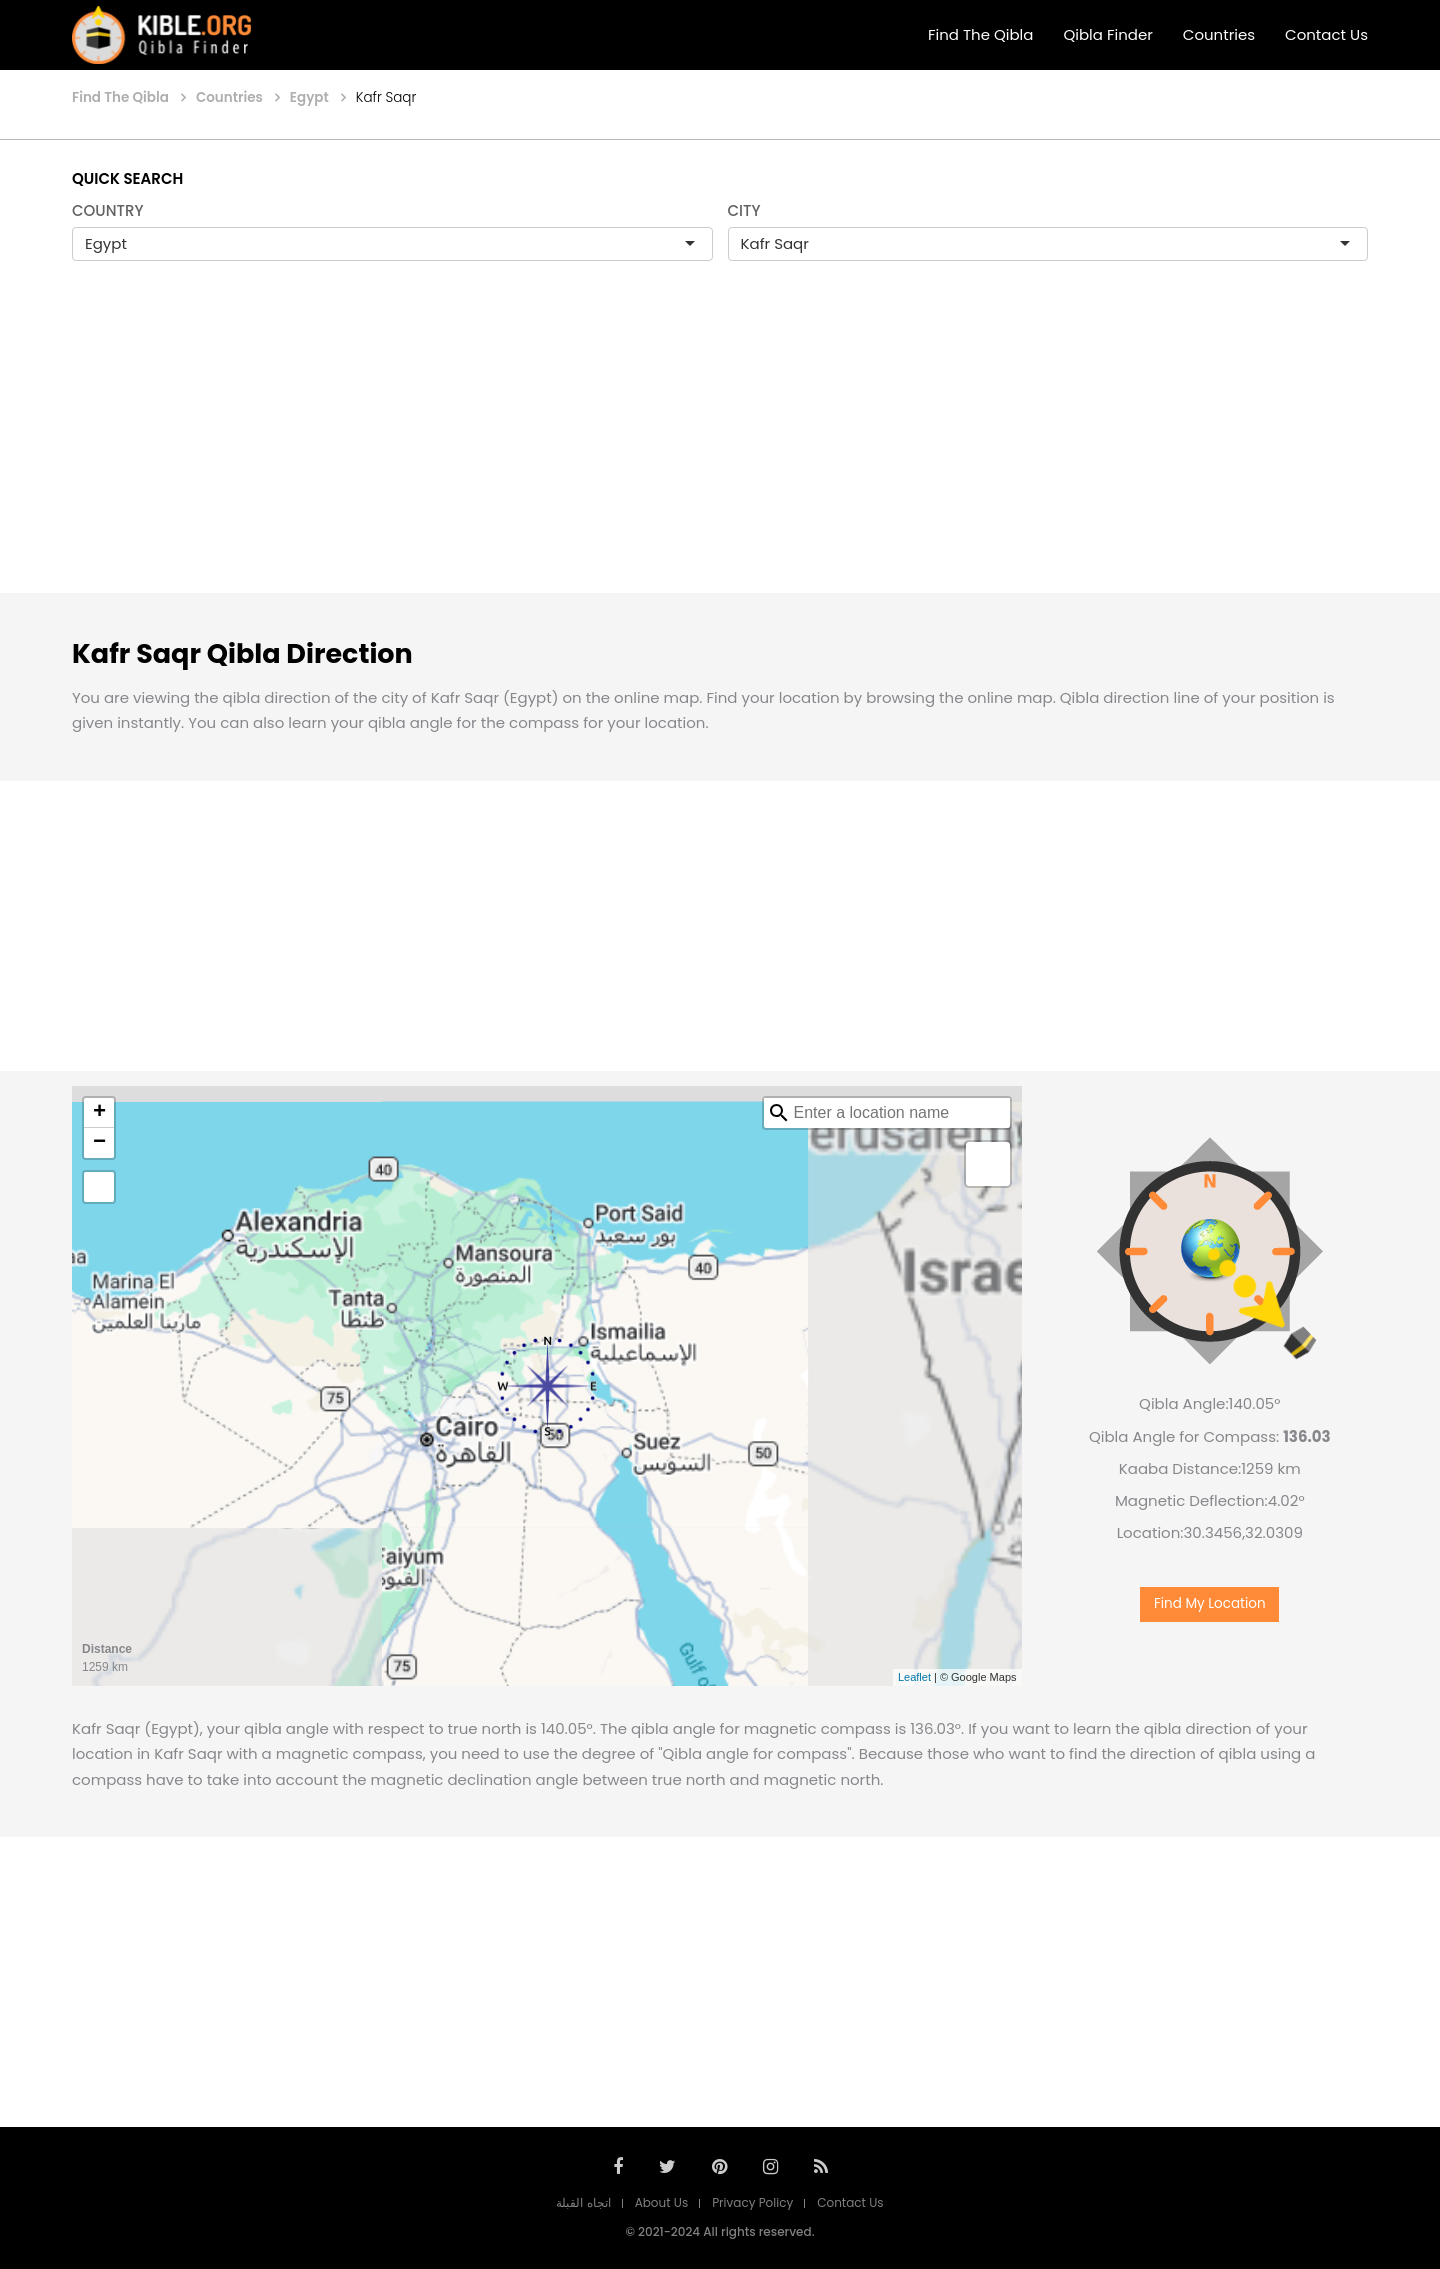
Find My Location (1210, 1603)
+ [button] (99, 1113)
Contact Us (1326, 34)
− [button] (99, 1143)
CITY (744, 210)
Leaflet (914, 1677)
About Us (662, 2202)
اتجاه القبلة (583, 2202)
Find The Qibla (981, 34)
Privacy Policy (752, 2202)
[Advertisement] (720, 448)
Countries (1219, 34)
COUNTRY (108, 210)
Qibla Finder (1107, 34)
